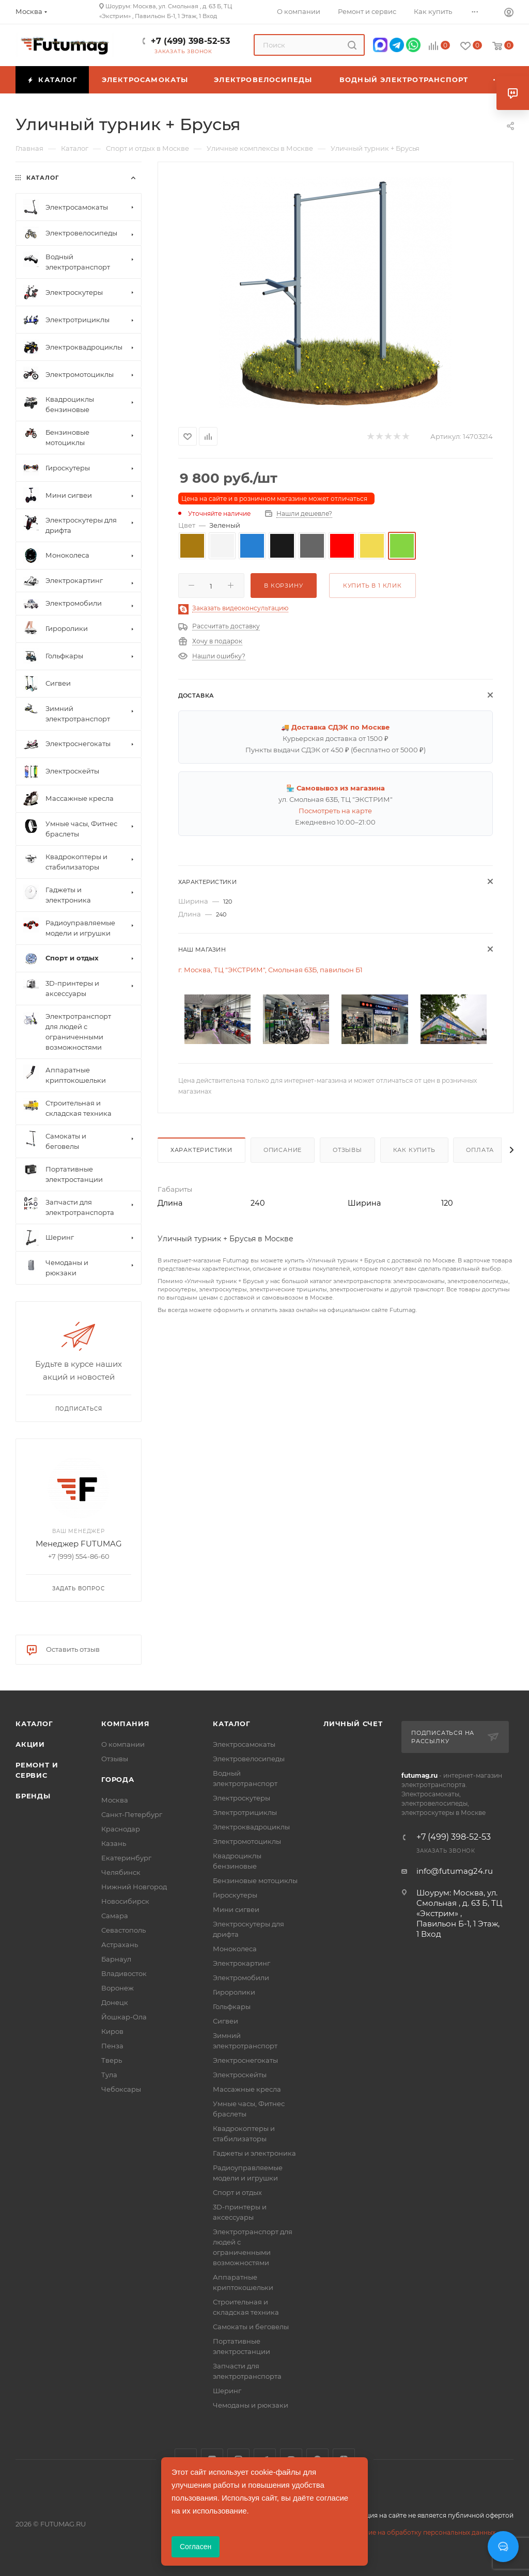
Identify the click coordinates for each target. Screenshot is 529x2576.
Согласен (195, 2546)
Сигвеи (225, 2021)
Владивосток (124, 1973)
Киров (112, 2031)
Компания (125, 1723)
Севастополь (123, 1930)
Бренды (33, 1796)
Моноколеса (235, 1949)
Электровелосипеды (249, 1759)
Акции (30, 1744)
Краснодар (120, 1829)
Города (117, 1779)
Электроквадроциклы (251, 1827)
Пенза (112, 2046)
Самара (114, 1915)
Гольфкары (232, 2006)
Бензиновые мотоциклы (255, 1880)
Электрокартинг (241, 1963)
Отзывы (347, 1149)
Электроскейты (240, 2075)
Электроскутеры (241, 1798)
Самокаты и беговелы (251, 2326)
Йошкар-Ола (124, 2017)
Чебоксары (121, 2089)
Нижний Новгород (134, 1887)
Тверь (111, 2060)
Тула (109, 2075)
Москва (114, 1800)
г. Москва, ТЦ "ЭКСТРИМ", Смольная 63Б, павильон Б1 (270, 970)
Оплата (480, 1149)
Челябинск (121, 1872)
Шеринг (227, 2391)
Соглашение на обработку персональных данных (415, 2532)
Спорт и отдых (237, 2192)
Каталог (34, 1723)
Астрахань (119, 1944)
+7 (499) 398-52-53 (190, 41)
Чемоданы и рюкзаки (250, 2405)
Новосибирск (125, 1901)
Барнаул (116, 1959)
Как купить (414, 1149)
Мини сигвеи (236, 1909)
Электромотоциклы (247, 1841)
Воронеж (117, 1988)
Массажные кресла (247, 2089)
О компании (123, 1744)
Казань (113, 1843)
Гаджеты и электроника (254, 2153)
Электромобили (241, 1977)
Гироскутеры (235, 1895)
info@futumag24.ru (454, 1871)
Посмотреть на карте (335, 811)
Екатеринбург (126, 1858)
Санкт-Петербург (131, 1814)
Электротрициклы (245, 1812)
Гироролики (234, 1992)
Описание (282, 1149)
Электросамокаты (244, 1744)
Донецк (114, 2002)
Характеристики (201, 1149)
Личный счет (353, 1723)
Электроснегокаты (245, 2060)
